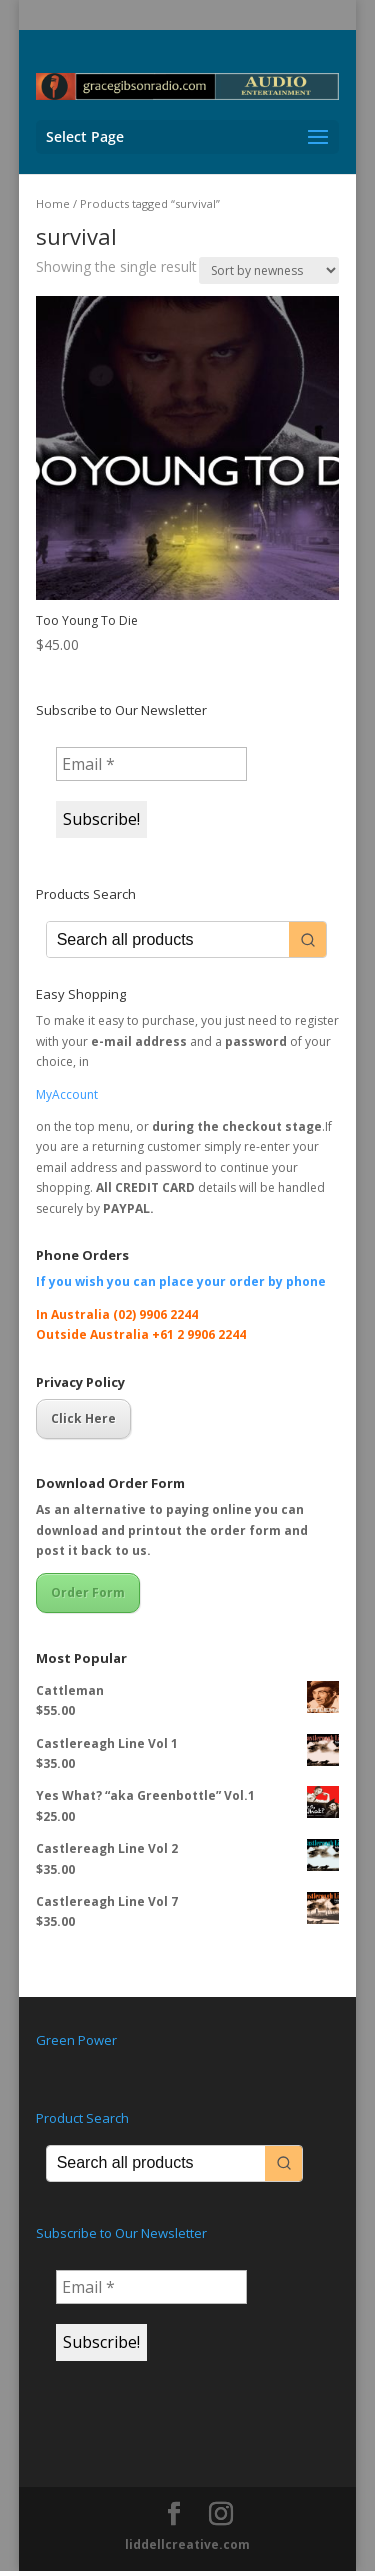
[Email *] (151, 764)
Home (53, 203)
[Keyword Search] (168, 939)
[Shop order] (269, 270)
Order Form (88, 1592)
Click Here (83, 1418)
